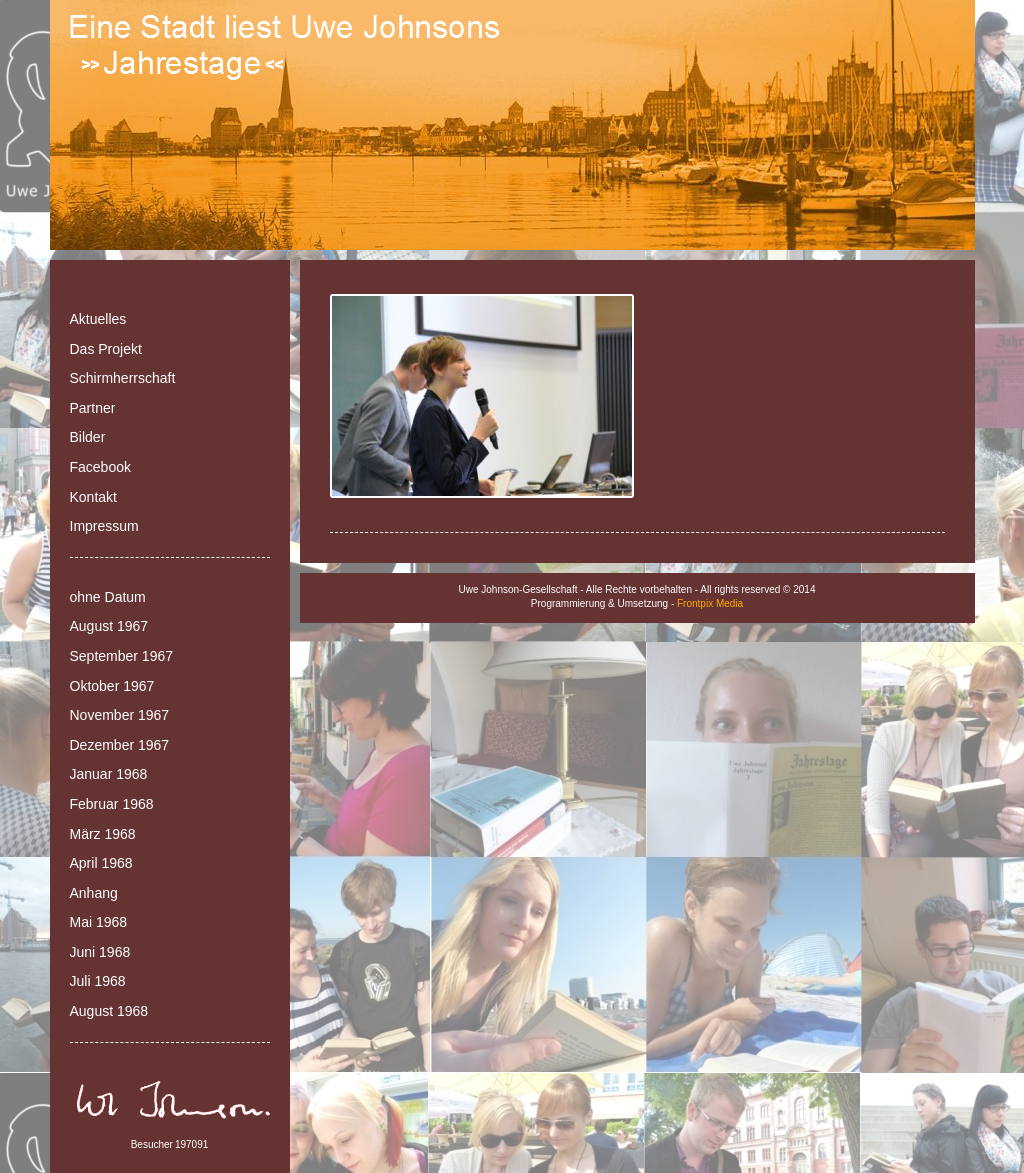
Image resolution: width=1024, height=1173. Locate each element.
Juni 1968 (100, 952)
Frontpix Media (710, 603)
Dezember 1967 (120, 745)
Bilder (88, 437)
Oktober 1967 (112, 686)
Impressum (104, 526)
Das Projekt (106, 349)
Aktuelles (98, 319)
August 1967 (109, 626)
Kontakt (93, 497)
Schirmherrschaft (123, 378)
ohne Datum (108, 597)
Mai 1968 (99, 922)
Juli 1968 (98, 981)
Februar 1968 (112, 804)
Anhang (94, 893)
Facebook (100, 467)
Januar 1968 (109, 774)
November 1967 (120, 715)
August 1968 (109, 1011)
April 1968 (101, 863)
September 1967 (122, 656)
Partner (93, 408)
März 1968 (103, 834)
